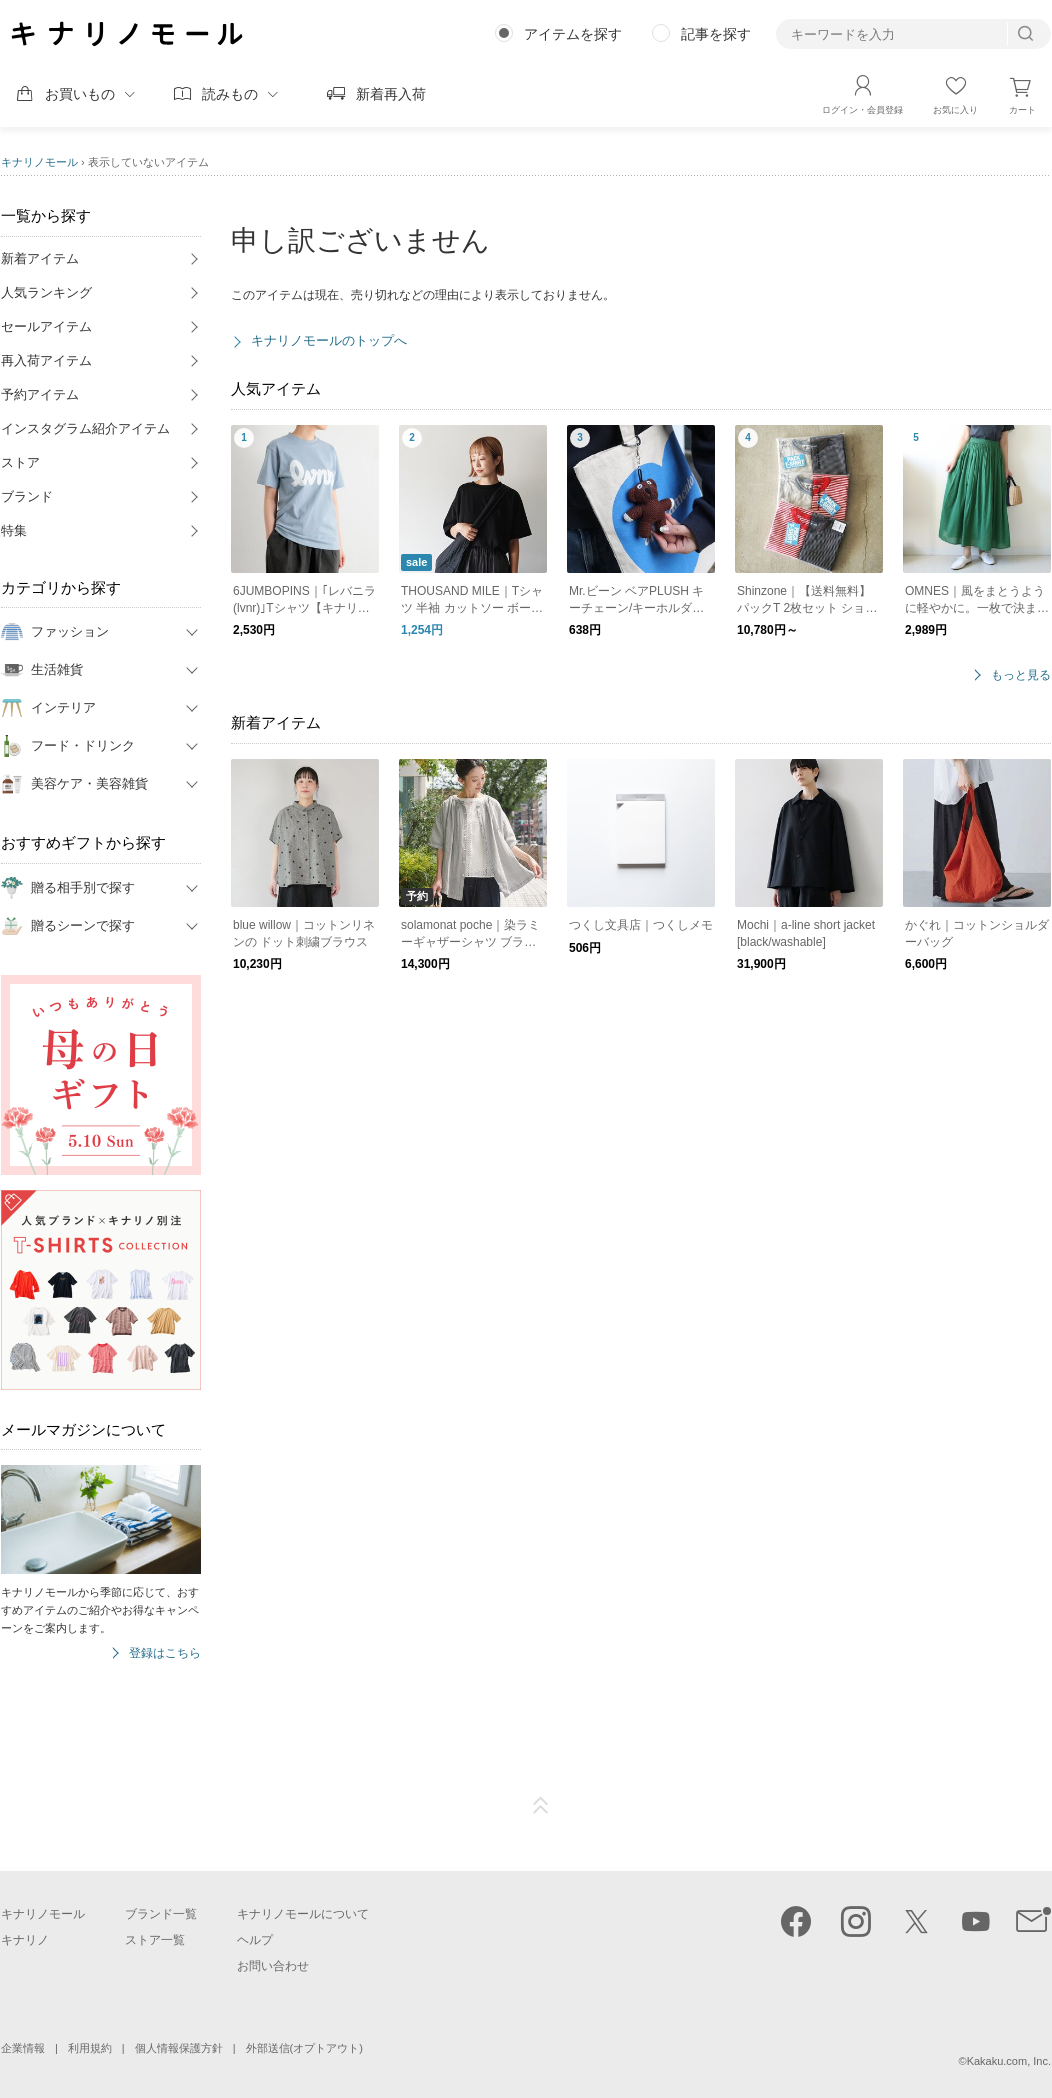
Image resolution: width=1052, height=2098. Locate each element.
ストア (20, 462)
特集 (14, 530)
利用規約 (90, 2048)
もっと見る (1021, 675)
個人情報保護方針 (179, 2048)
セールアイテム (46, 326)
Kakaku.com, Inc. (1009, 2061)
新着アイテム (40, 258)
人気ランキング (46, 292)
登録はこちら (165, 1653)
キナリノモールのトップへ (329, 340)
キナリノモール (39, 162)
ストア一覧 (155, 1940)
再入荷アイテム (46, 360)
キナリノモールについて (303, 1914)
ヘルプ (255, 1940)
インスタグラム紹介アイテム (85, 428)
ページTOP (541, 1806)
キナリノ (25, 1940)
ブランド (27, 496)
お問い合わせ (273, 1966)
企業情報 (23, 2048)
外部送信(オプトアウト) (304, 2048)
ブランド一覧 (161, 1914)
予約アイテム (40, 394)
